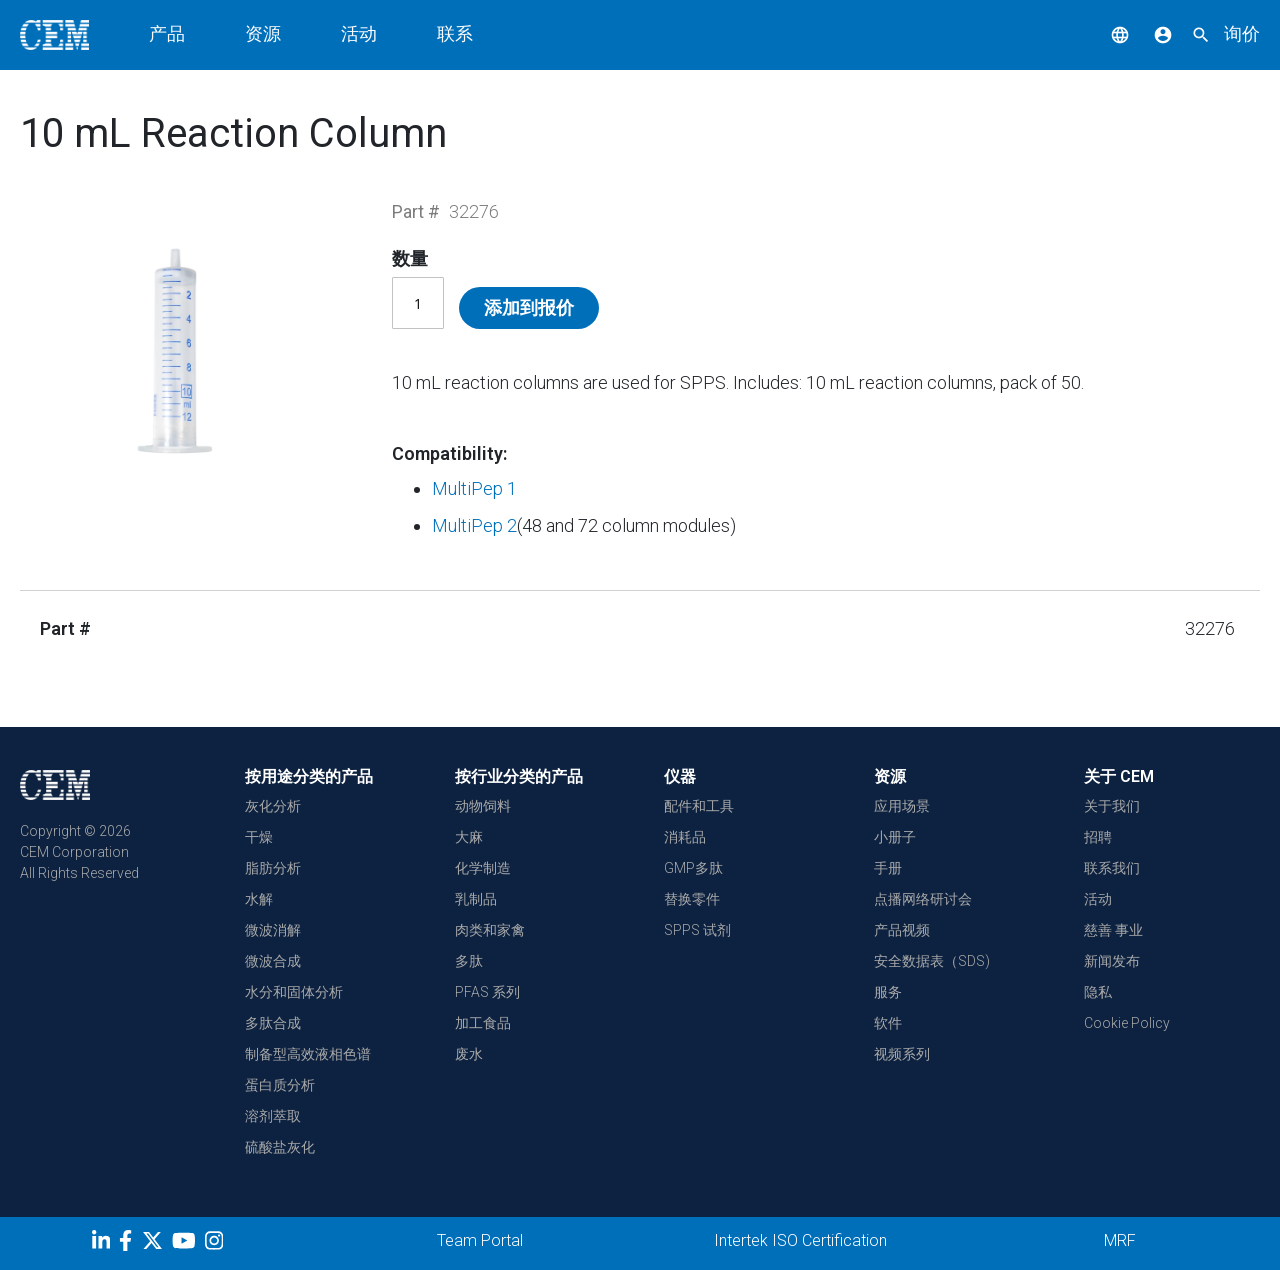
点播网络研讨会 (923, 899)
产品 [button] (167, 33)
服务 (888, 992)
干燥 (259, 837)
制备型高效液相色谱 (308, 1054)
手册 (888, 868)
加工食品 (483, 1023)
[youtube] (186, 1244)
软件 (888, 1023)
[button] (1105, 33)
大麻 (469, 837)
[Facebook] (130, 1244)
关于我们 (1112, 806)
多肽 (469, 961)
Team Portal (480, 1240)
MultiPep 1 (474, 488)
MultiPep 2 (474, 525)
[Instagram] (216, 1244)
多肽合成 (273, 1023)
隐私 (1098, 992)
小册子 (895, 837)
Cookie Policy (1127, 1023)
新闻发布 (1112, 961)
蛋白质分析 (280, 1085)
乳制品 (476, 899)
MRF (1120, 1240)
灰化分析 (273, 806)
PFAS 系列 (487, 992)
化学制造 (483, 868)
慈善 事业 (1113, 930)
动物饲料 (483, 806)
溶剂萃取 (273, 1116)
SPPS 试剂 (697, 930)
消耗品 (685, 837)
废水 (469, 1054)
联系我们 (1112, 868)
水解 (259, 899)
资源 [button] (263, 33)
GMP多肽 (693, 868)
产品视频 (902, 930)
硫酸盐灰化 (280, 1147)
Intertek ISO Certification (800, 1240)
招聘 (1098, 837)
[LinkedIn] (103, 1244)
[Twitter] (155, 1244)
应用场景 (902, 806)
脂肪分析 (273, 868)
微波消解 (273, 930)
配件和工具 (699, 806)
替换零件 (692, 899)
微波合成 (273, 961)
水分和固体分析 (294, 992)
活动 (359, 33)
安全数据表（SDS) (932, 961)
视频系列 (902, 1054)
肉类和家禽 (490, 930)
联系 (455, 33)
